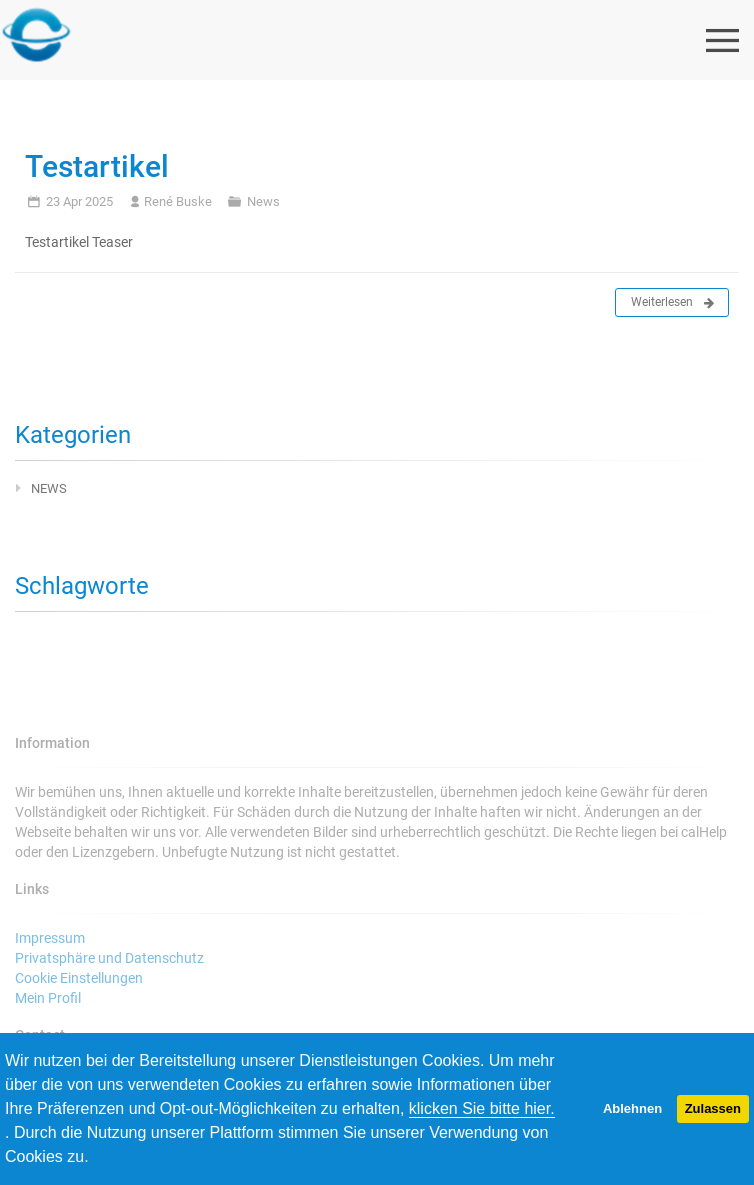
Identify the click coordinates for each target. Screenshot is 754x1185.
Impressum (50, 938)
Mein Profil (48, 998)
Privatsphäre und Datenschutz (109, 958)
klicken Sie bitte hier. (482, 1108)
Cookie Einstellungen (79, 978)
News (263, 201)
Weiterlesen (672, 303)
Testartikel (97, 166)
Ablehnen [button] (632, 1108)
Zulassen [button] (713, 1108)
